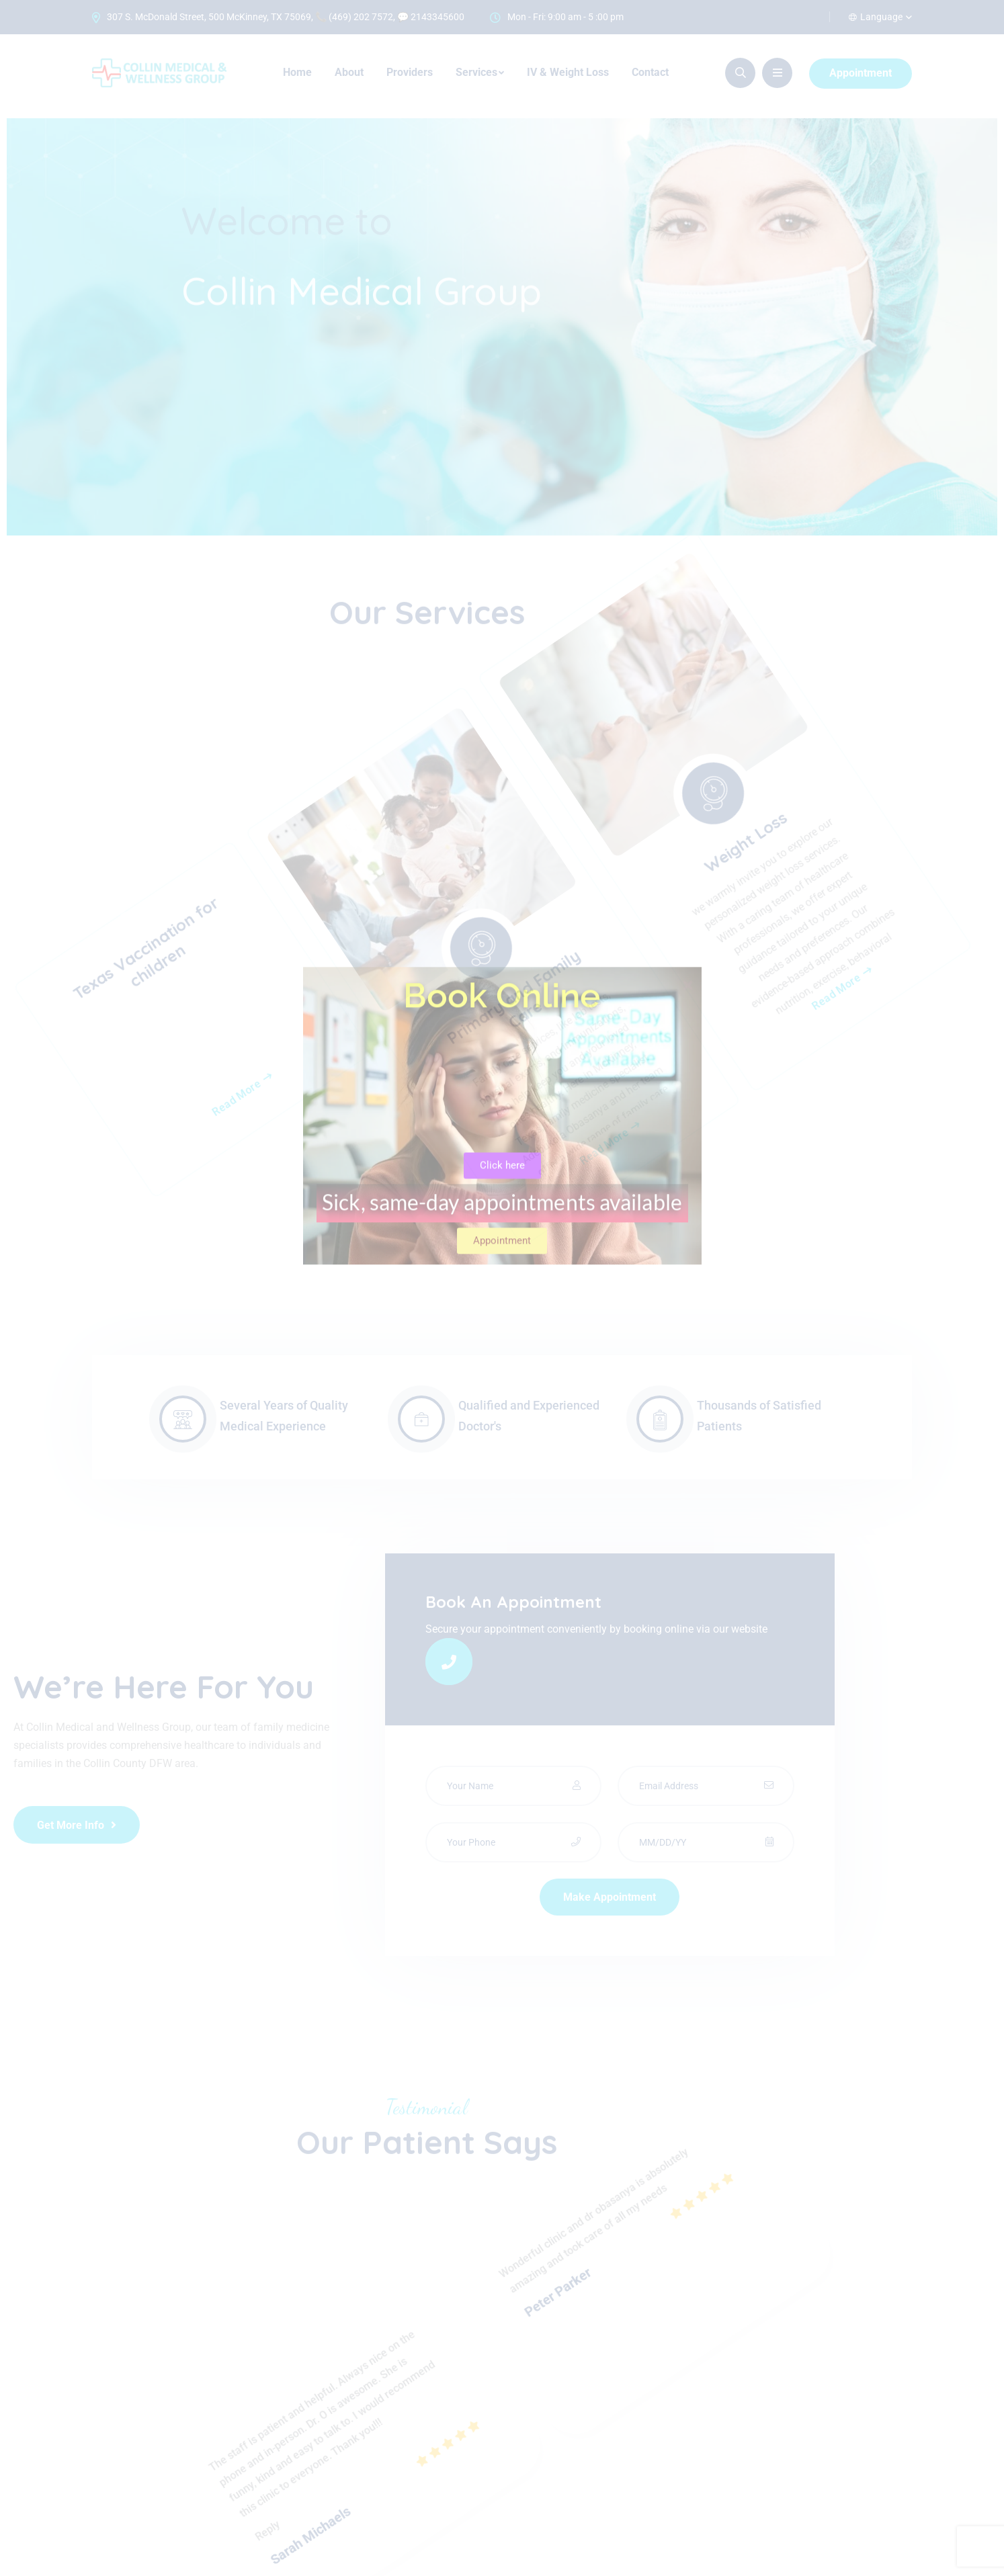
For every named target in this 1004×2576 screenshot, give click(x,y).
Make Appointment (609, 1897)
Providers (409, 72)
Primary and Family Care (503, 1010)
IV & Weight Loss (568, 72)
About (349, 72)
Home (297, 72)
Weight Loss (781, 1000)
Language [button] (876, 16)
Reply (215, 2372)
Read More (223, 931)
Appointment (860, 73)
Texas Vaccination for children (223, 766)
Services (476, 72)
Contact (650, 72)
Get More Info (76, 1825)
